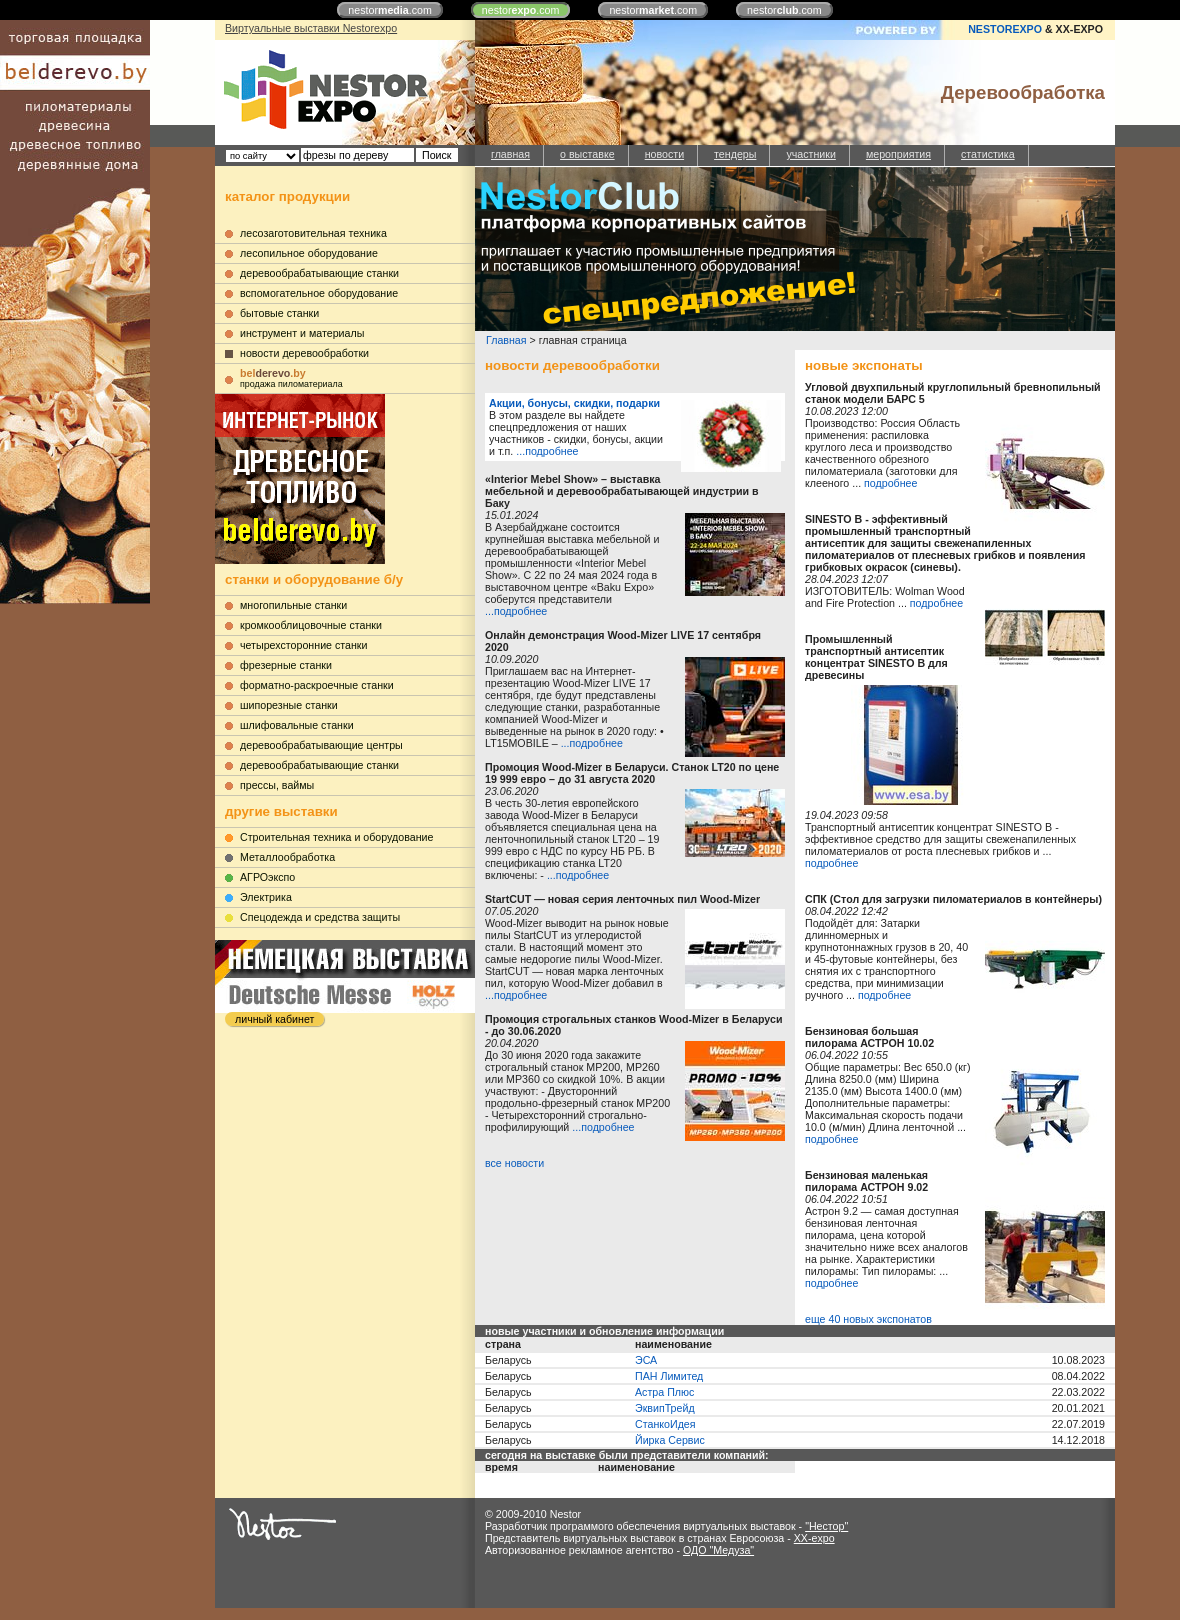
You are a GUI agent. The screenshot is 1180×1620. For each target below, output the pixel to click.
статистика (988, 154)
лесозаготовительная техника (313, 233)
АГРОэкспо (267, 877)
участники (810, 154)
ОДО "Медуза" (718, 1550)
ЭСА (646, 1360)
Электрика (266, 897)
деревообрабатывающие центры (321, 745)
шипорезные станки (289, 705)
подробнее (890, 483)
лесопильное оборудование (309, 253)
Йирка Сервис (670, 1440)
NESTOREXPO (1005, 29)
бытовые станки (279, 313)
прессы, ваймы (277, 785)
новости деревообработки (304, 353)
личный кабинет (274, 1019)
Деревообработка (1023, 92)
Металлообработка (287, 857)
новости (664, 154)
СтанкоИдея (665, 1424)
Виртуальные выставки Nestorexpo (311, 28)
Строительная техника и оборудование (336, 837)
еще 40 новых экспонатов (868, 1319)
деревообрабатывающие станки (319, 273)
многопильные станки (293, 605)
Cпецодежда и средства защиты (320, 917)
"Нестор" (826, 1526)
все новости (514, 1163)
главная (510, 154)
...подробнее (547, 451)
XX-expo (814, 1538)
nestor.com (390, 10)
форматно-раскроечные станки (317, 685)
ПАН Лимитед (669, 1376)
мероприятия (898, 154)
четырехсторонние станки (304, 645)
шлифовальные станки (297, 725)
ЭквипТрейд (665, 1408)
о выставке (587, 154)
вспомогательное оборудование (319, 293)
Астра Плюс (664, 1392)
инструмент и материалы (302, 333)
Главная (506, 340)
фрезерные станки (286, 665)
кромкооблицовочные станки (311, 625)
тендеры (735, 154)
